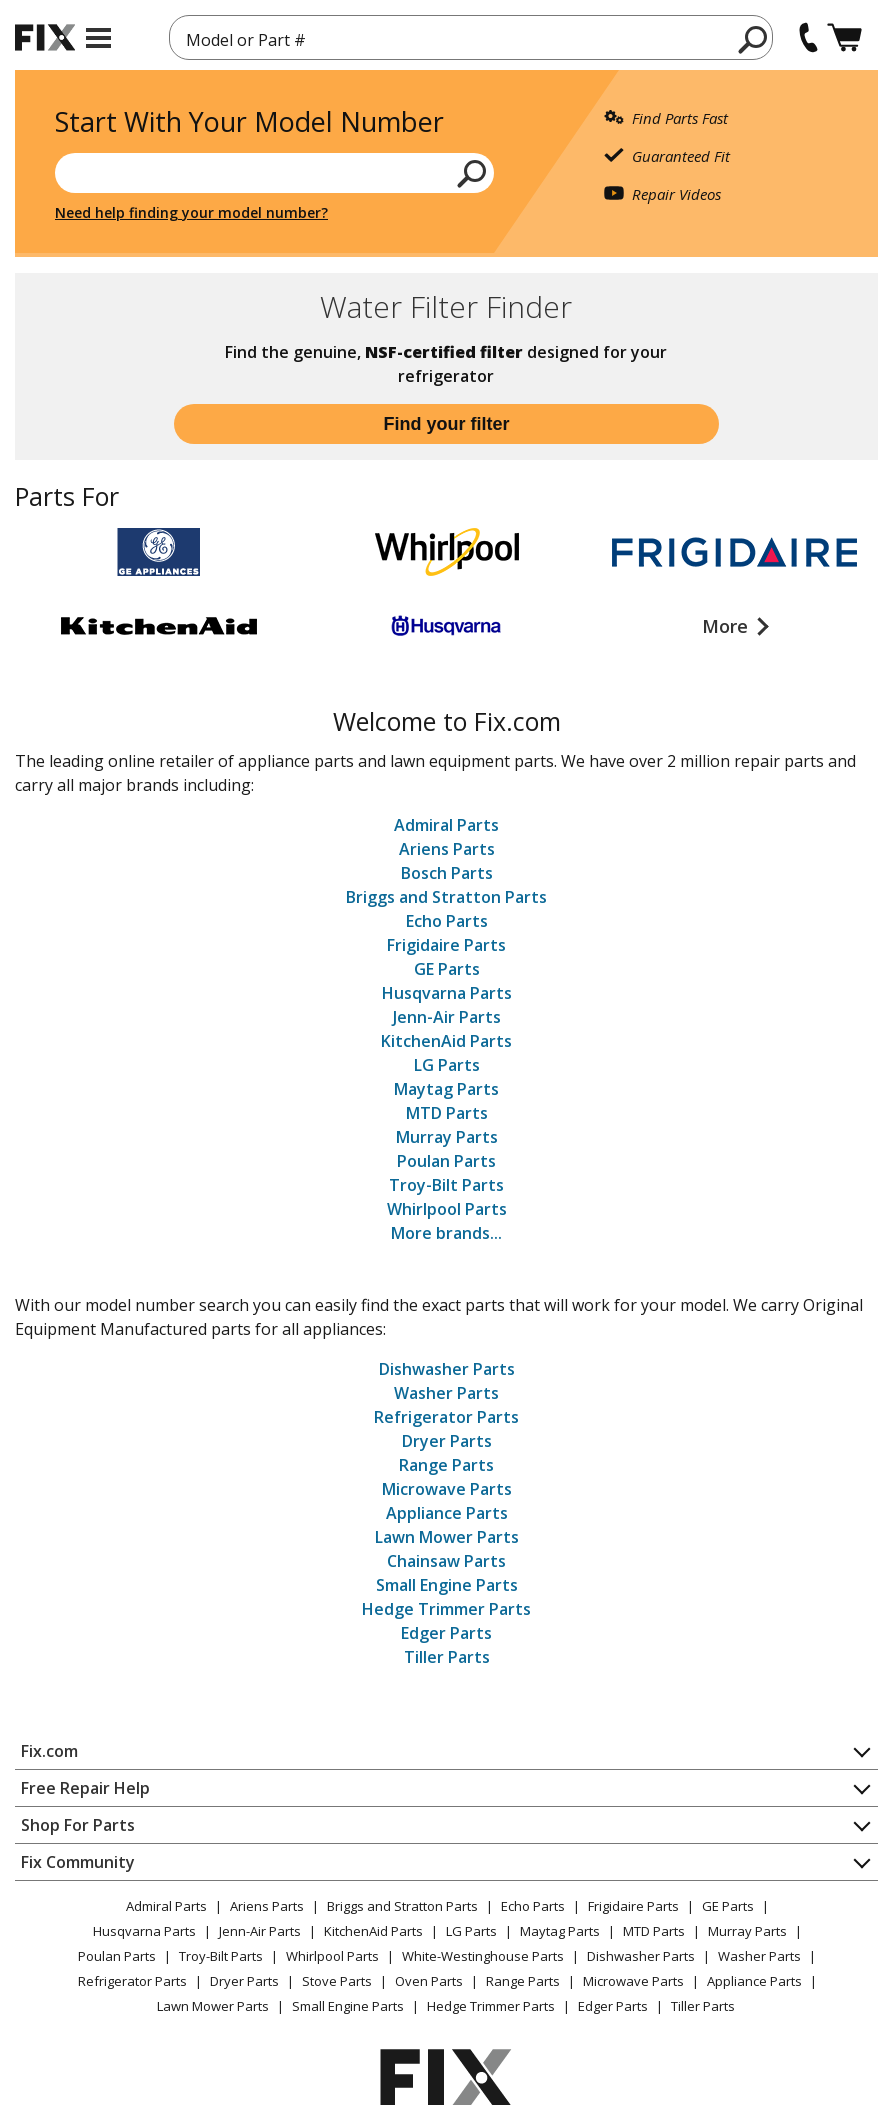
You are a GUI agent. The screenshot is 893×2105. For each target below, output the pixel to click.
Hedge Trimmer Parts (446, 1609)
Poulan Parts (446, 1161)
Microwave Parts (447, 1489)
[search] (753, 39)
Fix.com (49, 1751)
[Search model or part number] (274, 173)
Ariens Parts (447, 849)
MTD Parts (447, 1113)
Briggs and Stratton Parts (446, 897)
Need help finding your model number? (191, 212)
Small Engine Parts (447, 1585)
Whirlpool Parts (447, 1209)
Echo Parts (447, 921)
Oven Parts (429, 1981)
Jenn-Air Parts (447, 1017)
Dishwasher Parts (447, 1369)
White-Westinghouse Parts (483, 1956)
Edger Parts (446, 1633)
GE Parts (447, 969)
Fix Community (78, 1862)
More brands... (446, 1233)
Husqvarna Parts (447, 993)
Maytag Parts (446, 1089)
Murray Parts (447, 1137)
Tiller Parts (447, 1657)
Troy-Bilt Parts (446, 1185)
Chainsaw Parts (446, 1561)
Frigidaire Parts (446, 945)
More (727, 626)
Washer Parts (446, 1393)
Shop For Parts (78, 1825)
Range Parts (446, 1465)
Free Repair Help (85, 1788)
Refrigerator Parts (446, 1417)
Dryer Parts (447, 1441)
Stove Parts (337, 1981)
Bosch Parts (447, 873)
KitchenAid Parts (446, 1041)
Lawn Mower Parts (447, 1537)
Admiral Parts (446, 825)
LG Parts (447, 1065)
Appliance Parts (447, 1513)
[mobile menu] (98, 38)
